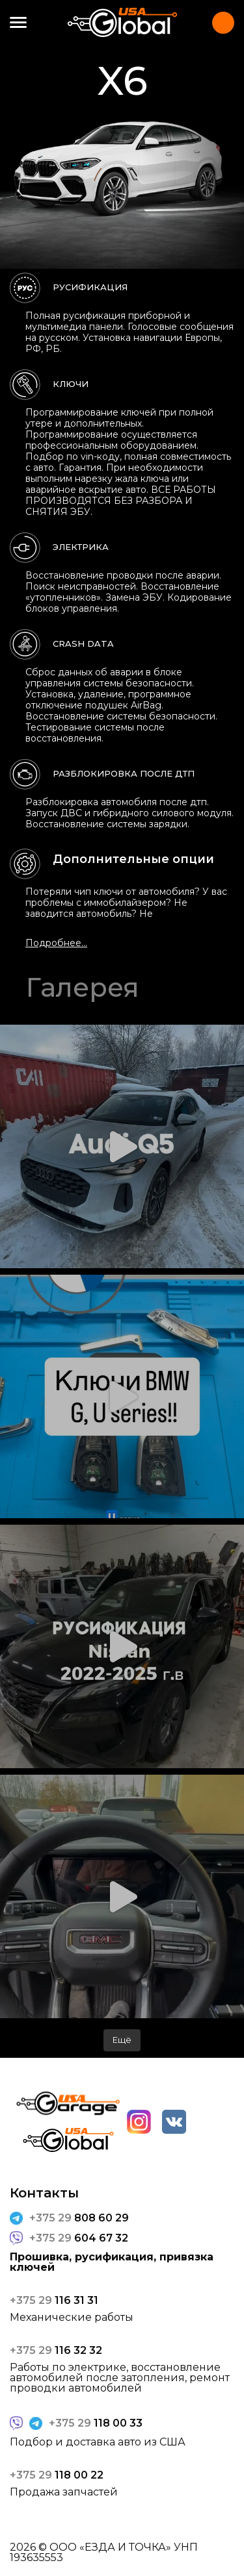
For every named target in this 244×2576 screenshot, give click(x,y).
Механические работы (71, 2317)
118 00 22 (56, 2475)
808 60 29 (79, 2218)
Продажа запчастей (64, 2492)
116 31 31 (54, 2300)
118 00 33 (95, 2423)
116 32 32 (56, 2350)
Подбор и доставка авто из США (97, 2442)
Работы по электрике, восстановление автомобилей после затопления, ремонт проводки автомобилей (120, 2378)
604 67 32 (78, 2238)
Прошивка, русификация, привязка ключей (111, 2262)
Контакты (223, 23)
